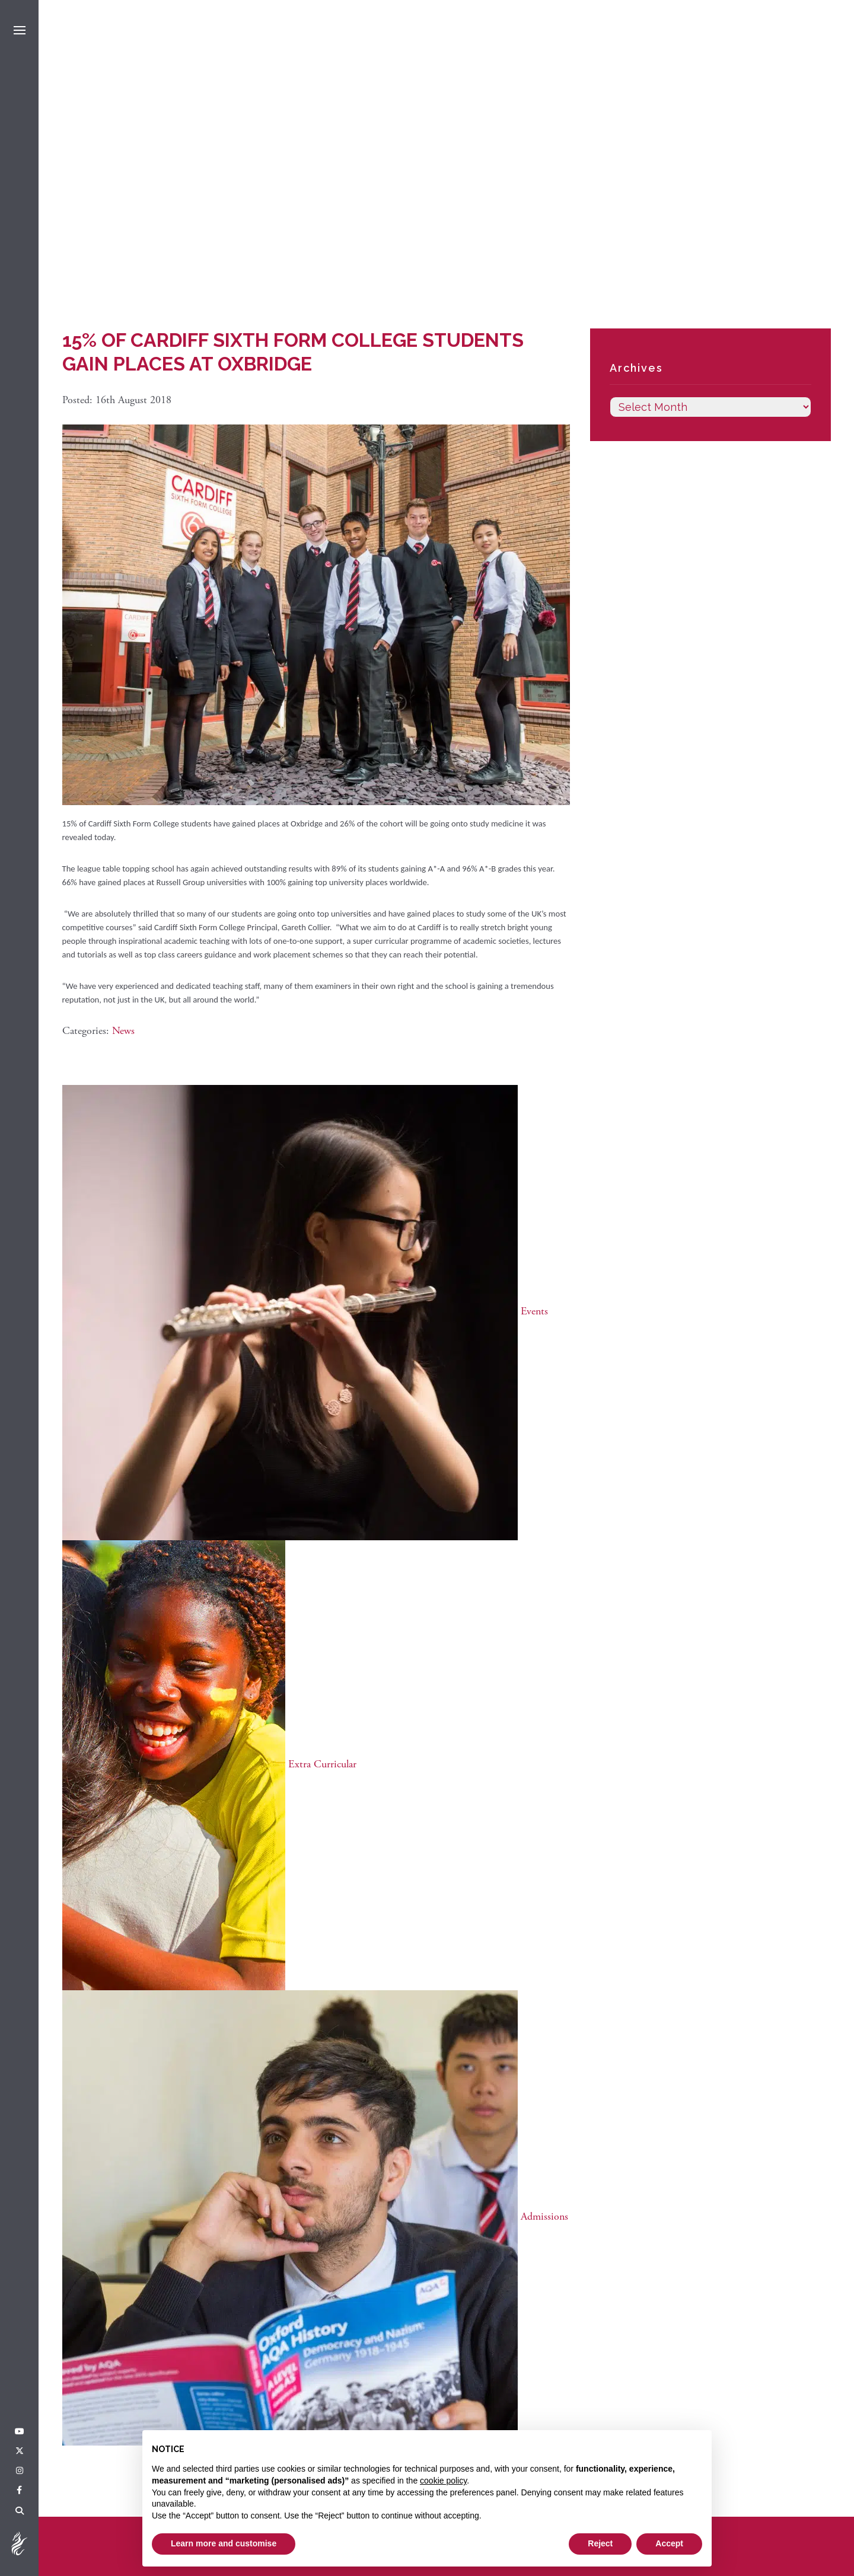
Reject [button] (600, 2543)
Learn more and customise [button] (223, 2543)
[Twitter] (19, 2451)
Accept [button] (669, 2543)
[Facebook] (19, 2490)
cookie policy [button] (443, 2480)
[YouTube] (19, 2432)
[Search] (19, 2511)
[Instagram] (19, 2471)
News (123, 1031)
